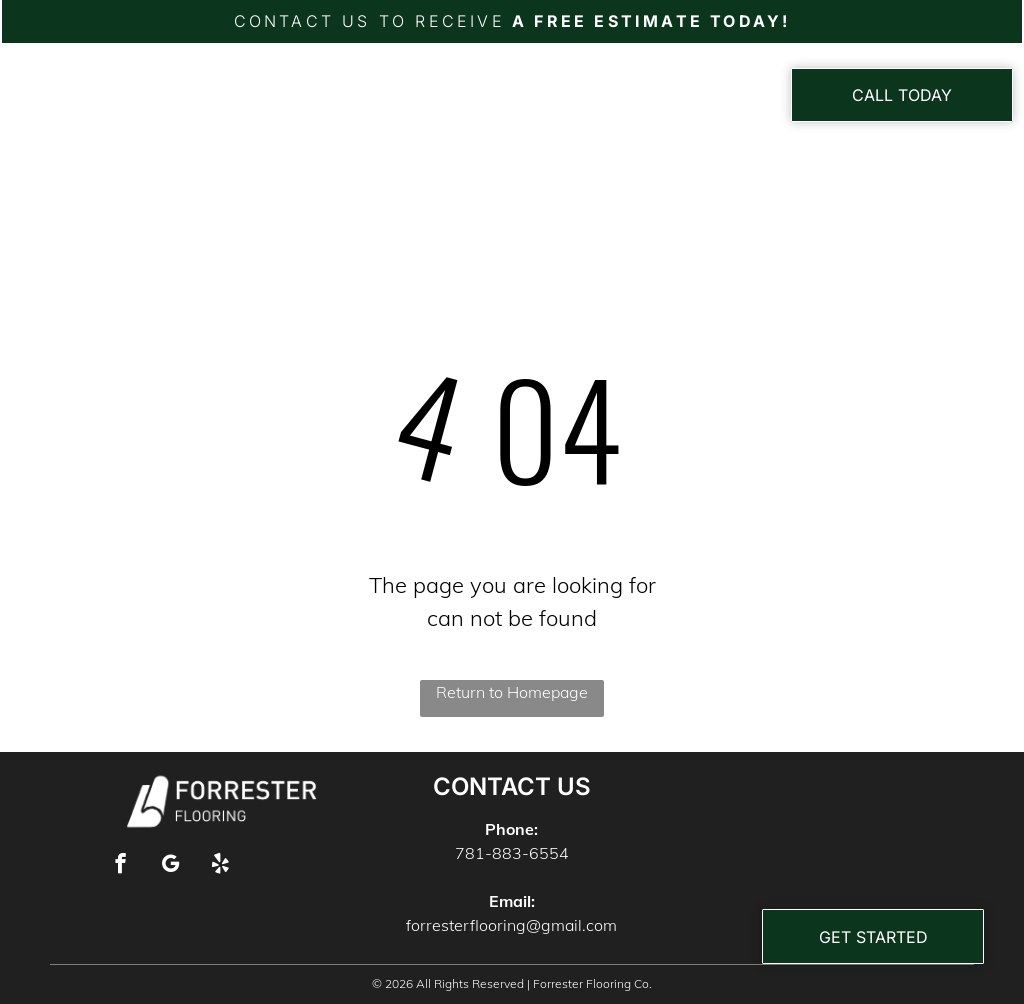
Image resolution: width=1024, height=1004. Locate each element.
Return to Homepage (512, 692)
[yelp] (220, 866)
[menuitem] (364, 103)
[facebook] (120, 866)
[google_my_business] (170, 866)
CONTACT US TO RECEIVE (369, 21)
